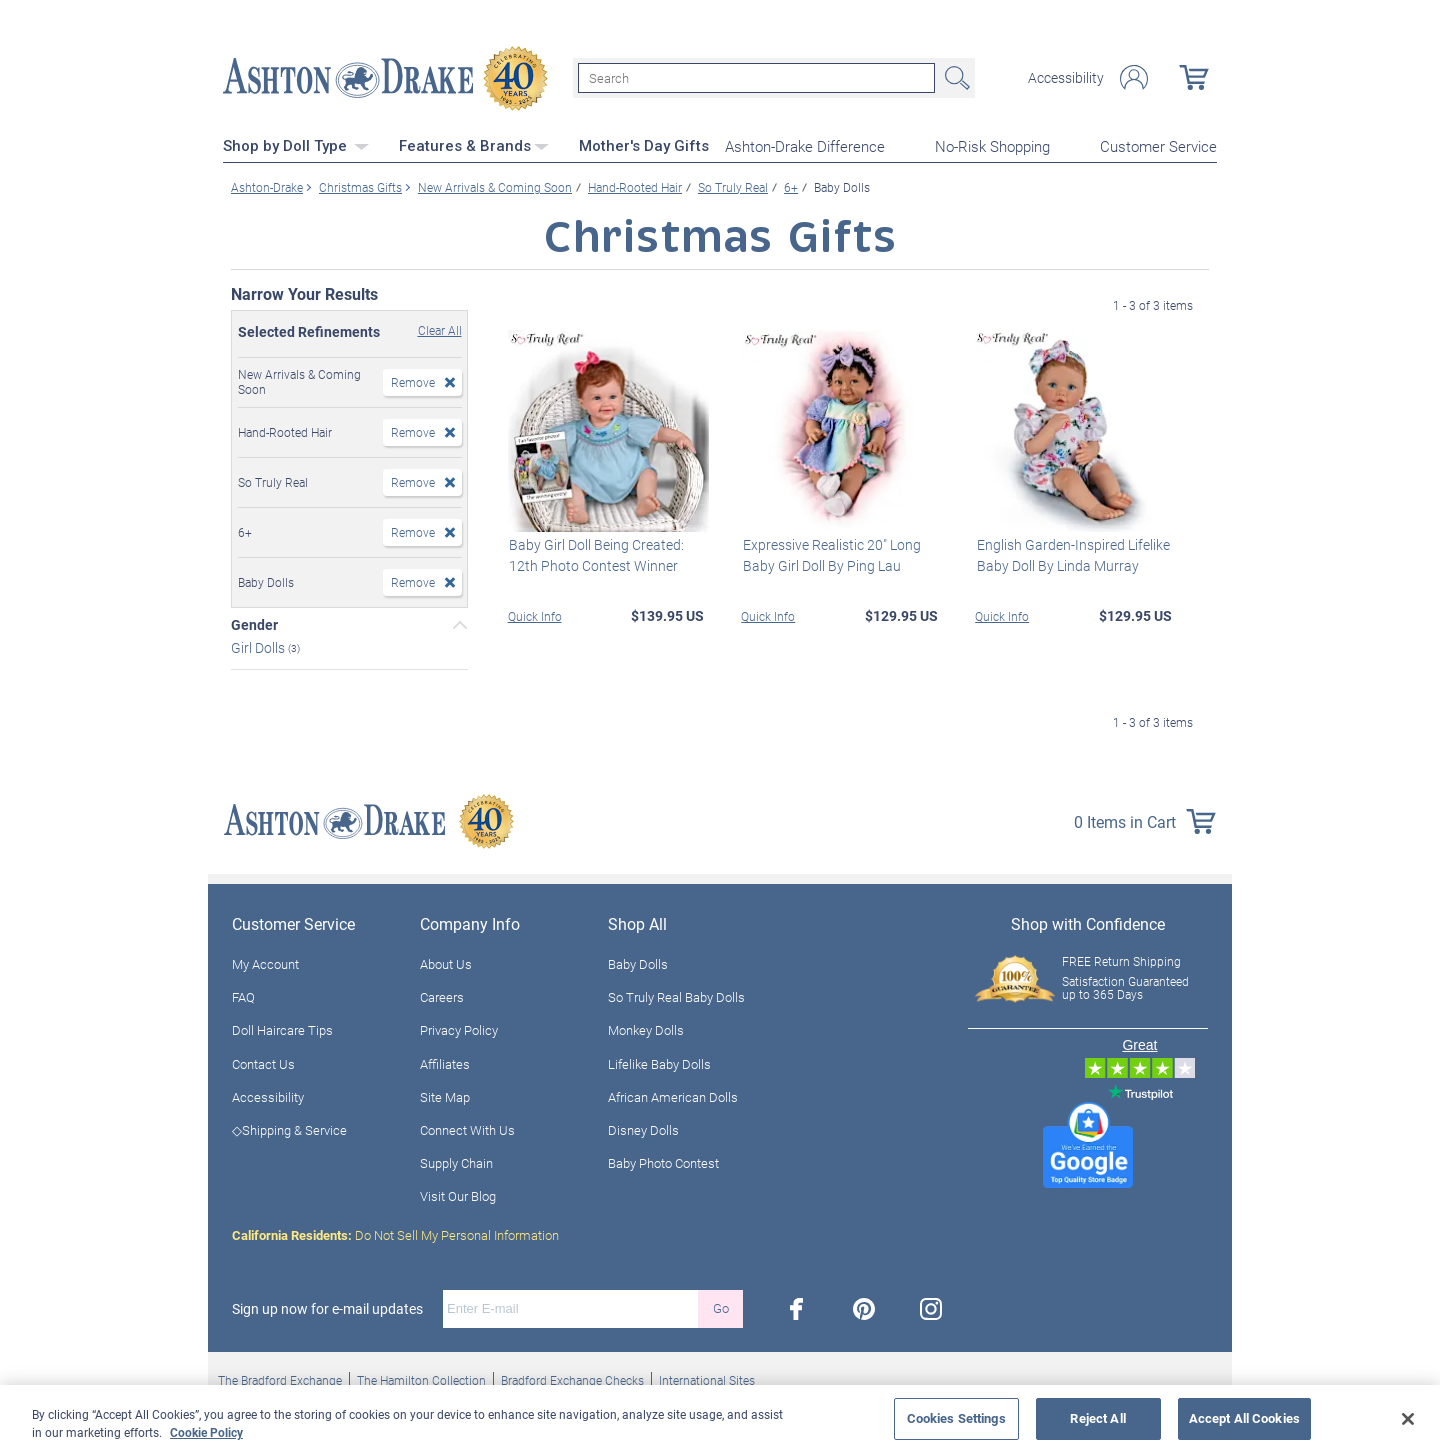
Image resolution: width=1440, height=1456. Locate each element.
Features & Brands (474, 145)
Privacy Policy (459, 1030)
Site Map (445, 1096)
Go (721, 1307)
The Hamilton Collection (421, 1379)
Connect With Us (467, 1129)
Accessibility (1066, 78)
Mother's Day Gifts (644, 145)
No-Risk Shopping (992, 146)
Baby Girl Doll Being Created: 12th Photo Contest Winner (595, 554)
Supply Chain (456, 1162)
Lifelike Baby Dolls (659, 1063)
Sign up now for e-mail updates (327, 1308)
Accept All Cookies (1244, 1418)
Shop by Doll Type (296, 145)
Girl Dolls (259, 646)
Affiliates (445, 1063)
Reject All (1097, 1418)
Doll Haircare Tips (282, 1030)
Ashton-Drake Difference (805, 146)
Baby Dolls (638, 963)
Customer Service (1158, 146)
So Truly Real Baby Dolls (676, 996)
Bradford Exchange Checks (572, 1379)
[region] (720, 1420)
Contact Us (263, 1063)
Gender (254, 624)
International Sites (707, 1379)
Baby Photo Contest (663, 1162)
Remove (413, 381)
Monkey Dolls (646, 1030)
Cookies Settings (956, 1418)
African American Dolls (673, 1096)
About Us (446, 963)
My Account (265, 963)
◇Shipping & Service (289, 1129)
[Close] (1408, 1419)
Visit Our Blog (458, 1196)
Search (955, 78)
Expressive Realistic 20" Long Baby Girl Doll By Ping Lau (830, 554)
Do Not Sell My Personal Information (395, 1234)
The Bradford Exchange (280, 1379)
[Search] (756, 78)
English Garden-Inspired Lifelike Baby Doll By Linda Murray (1071, 554)
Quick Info (535, 615)
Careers (442, 996)
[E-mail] (570, 1308)
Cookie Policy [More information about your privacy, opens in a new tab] (206, 1432)
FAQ (243, 996)
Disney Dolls (643, 1129)
